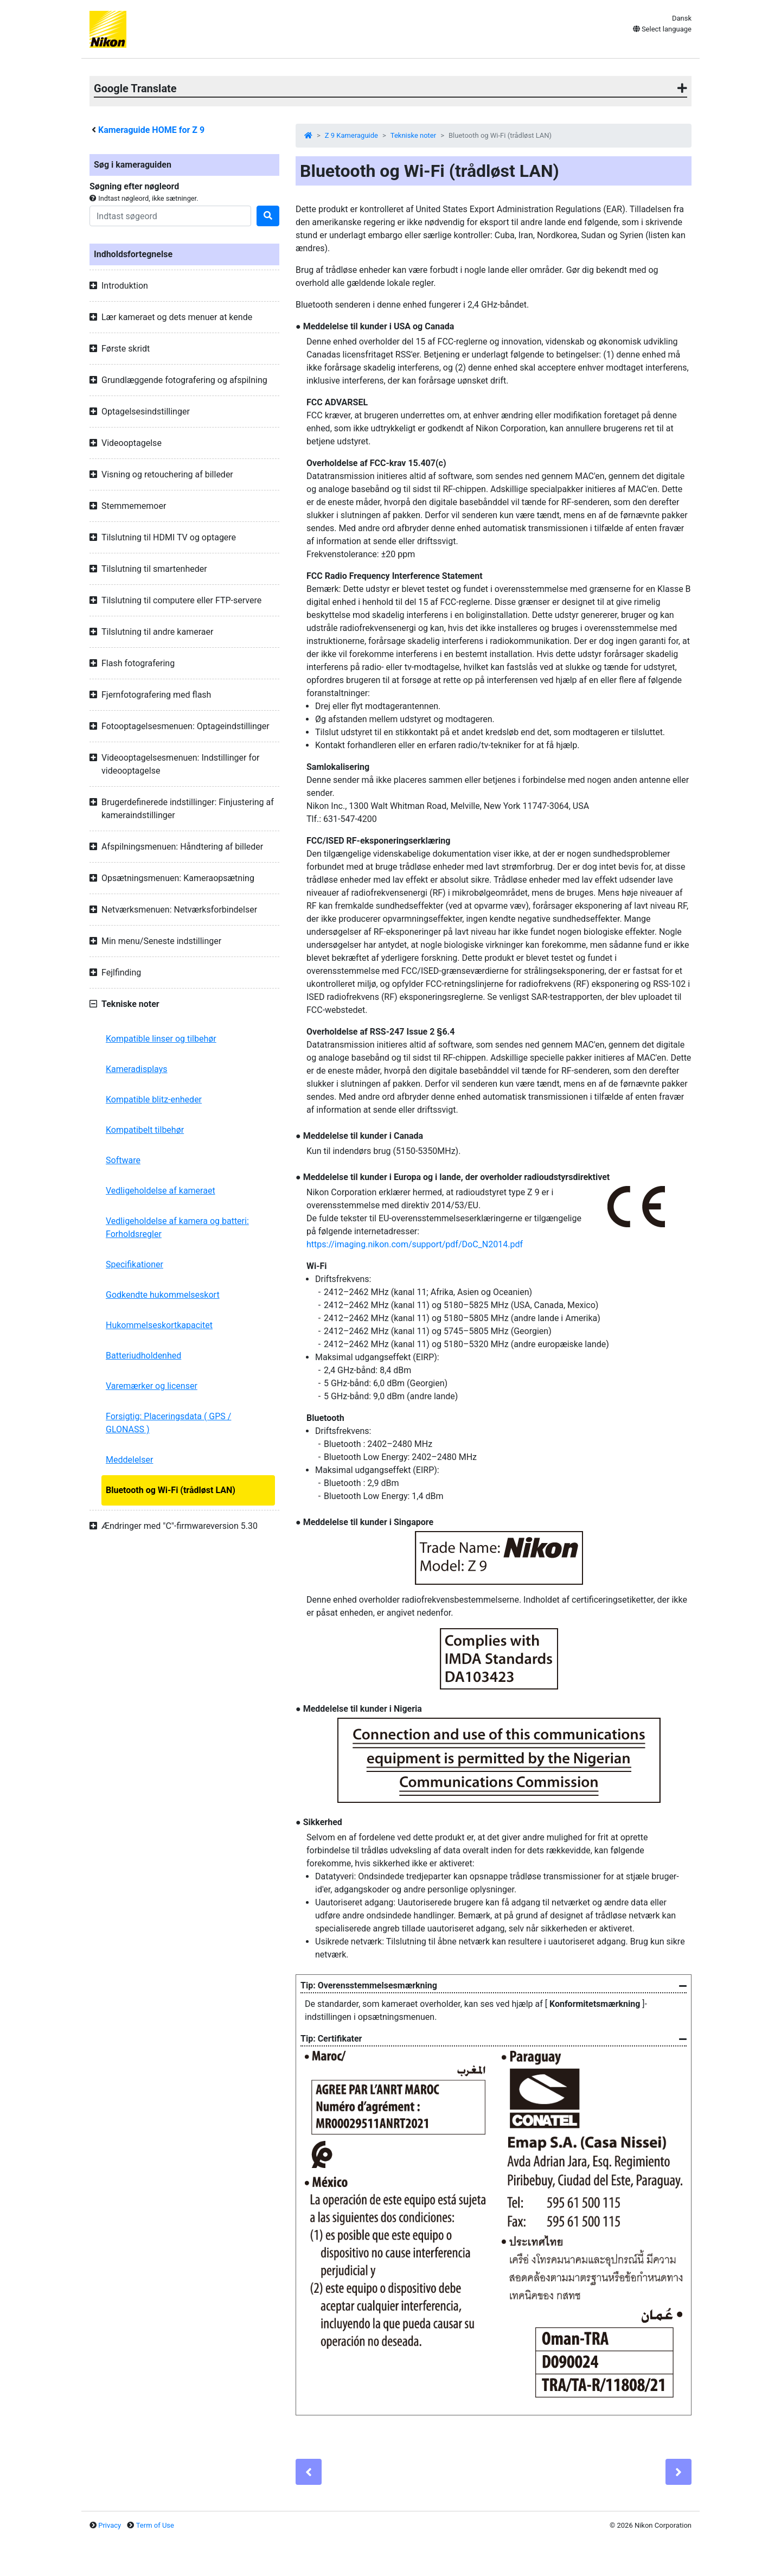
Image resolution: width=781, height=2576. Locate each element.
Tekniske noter (413, 135)
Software (123, 1160)
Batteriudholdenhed (143, 1355)
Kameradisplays (137, 1069)
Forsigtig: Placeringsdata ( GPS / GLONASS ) (168, 1422)
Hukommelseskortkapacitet (159, 1325)
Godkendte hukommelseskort (163, 1295)
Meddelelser (129, 1460)
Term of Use (155, 2525)
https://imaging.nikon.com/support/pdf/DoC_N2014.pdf (414, 1244)
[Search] (170, 216)
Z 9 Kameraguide (351, 135)
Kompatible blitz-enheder (154, 1099)
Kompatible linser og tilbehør (161, 1039)
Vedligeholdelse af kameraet (160, 1190)
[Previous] (309, 2472)
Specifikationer (134, 1264)
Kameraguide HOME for (151, 130)
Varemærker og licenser (151, 1386)
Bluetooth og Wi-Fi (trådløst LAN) (170, 1490)
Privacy (109, 2525)
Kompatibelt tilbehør (145, 1130)
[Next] (678, 2472)
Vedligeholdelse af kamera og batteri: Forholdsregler (177, 1227)
